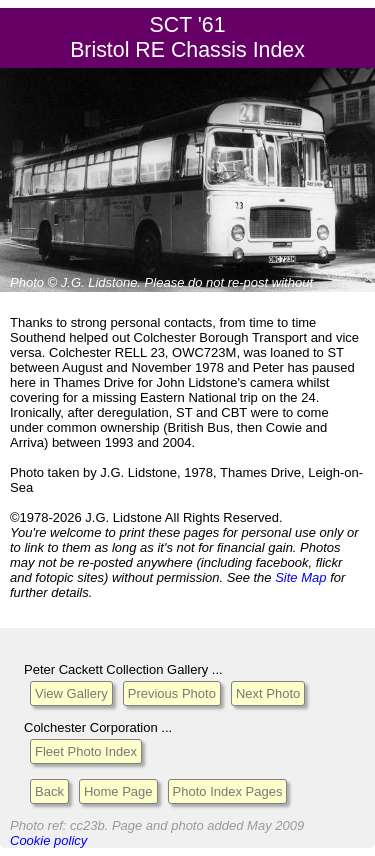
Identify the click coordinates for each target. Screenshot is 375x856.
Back (49, 791)
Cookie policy (48, 840)
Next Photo (268, 693)
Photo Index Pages (228, 791)
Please (165, 282)
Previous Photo (172, 693)
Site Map (300, 577)
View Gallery (71, 693)
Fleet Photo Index (86, 751)
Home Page (118, 791)
